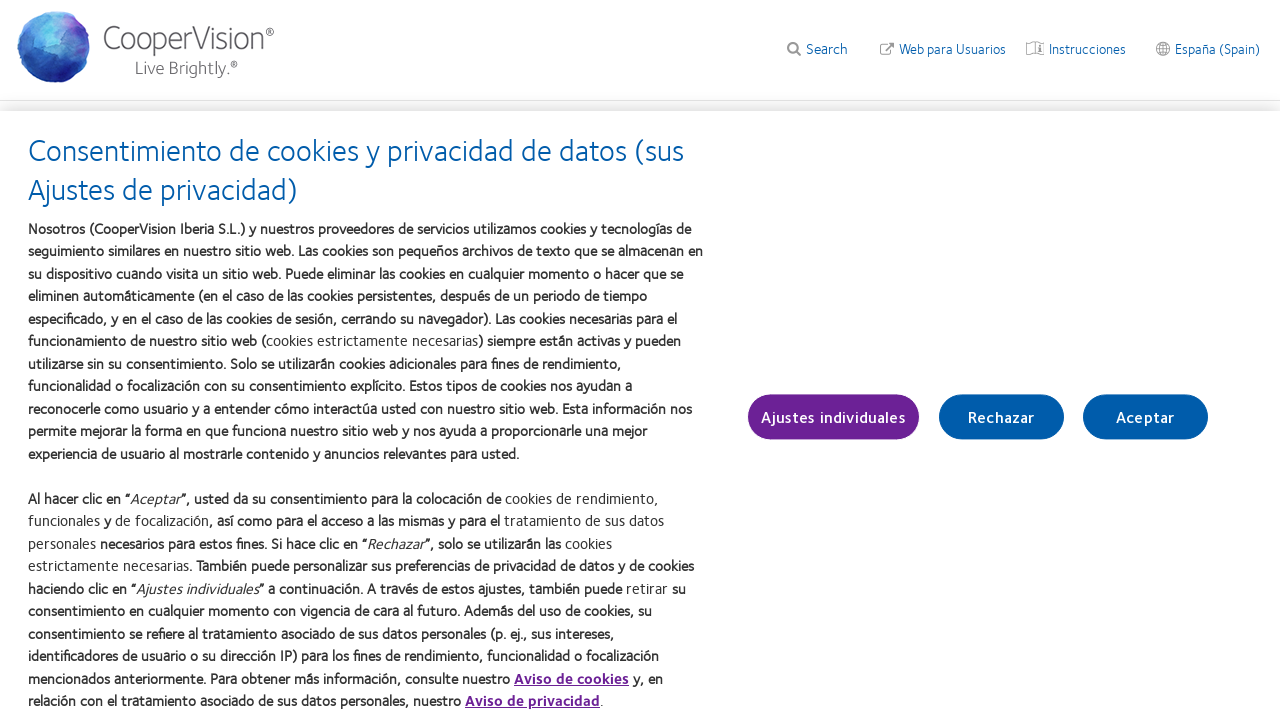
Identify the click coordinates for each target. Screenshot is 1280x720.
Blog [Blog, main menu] (811, 122)
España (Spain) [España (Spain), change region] (1217, 48)
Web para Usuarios (952, 48)
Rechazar (1001, 427)
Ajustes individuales (833, 427)
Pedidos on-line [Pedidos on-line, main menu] (900, 122)
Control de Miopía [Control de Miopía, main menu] (283, 122)
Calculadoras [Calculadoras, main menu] (404, 122)
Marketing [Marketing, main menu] (644, 122)
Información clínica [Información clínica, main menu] (528, 122)
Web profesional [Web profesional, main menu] (62, 122)
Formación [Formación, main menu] (736, 122)
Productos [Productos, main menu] (170, 122)
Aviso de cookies (571, 689)
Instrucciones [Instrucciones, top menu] (1087, 48)
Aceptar (1145, 427)
